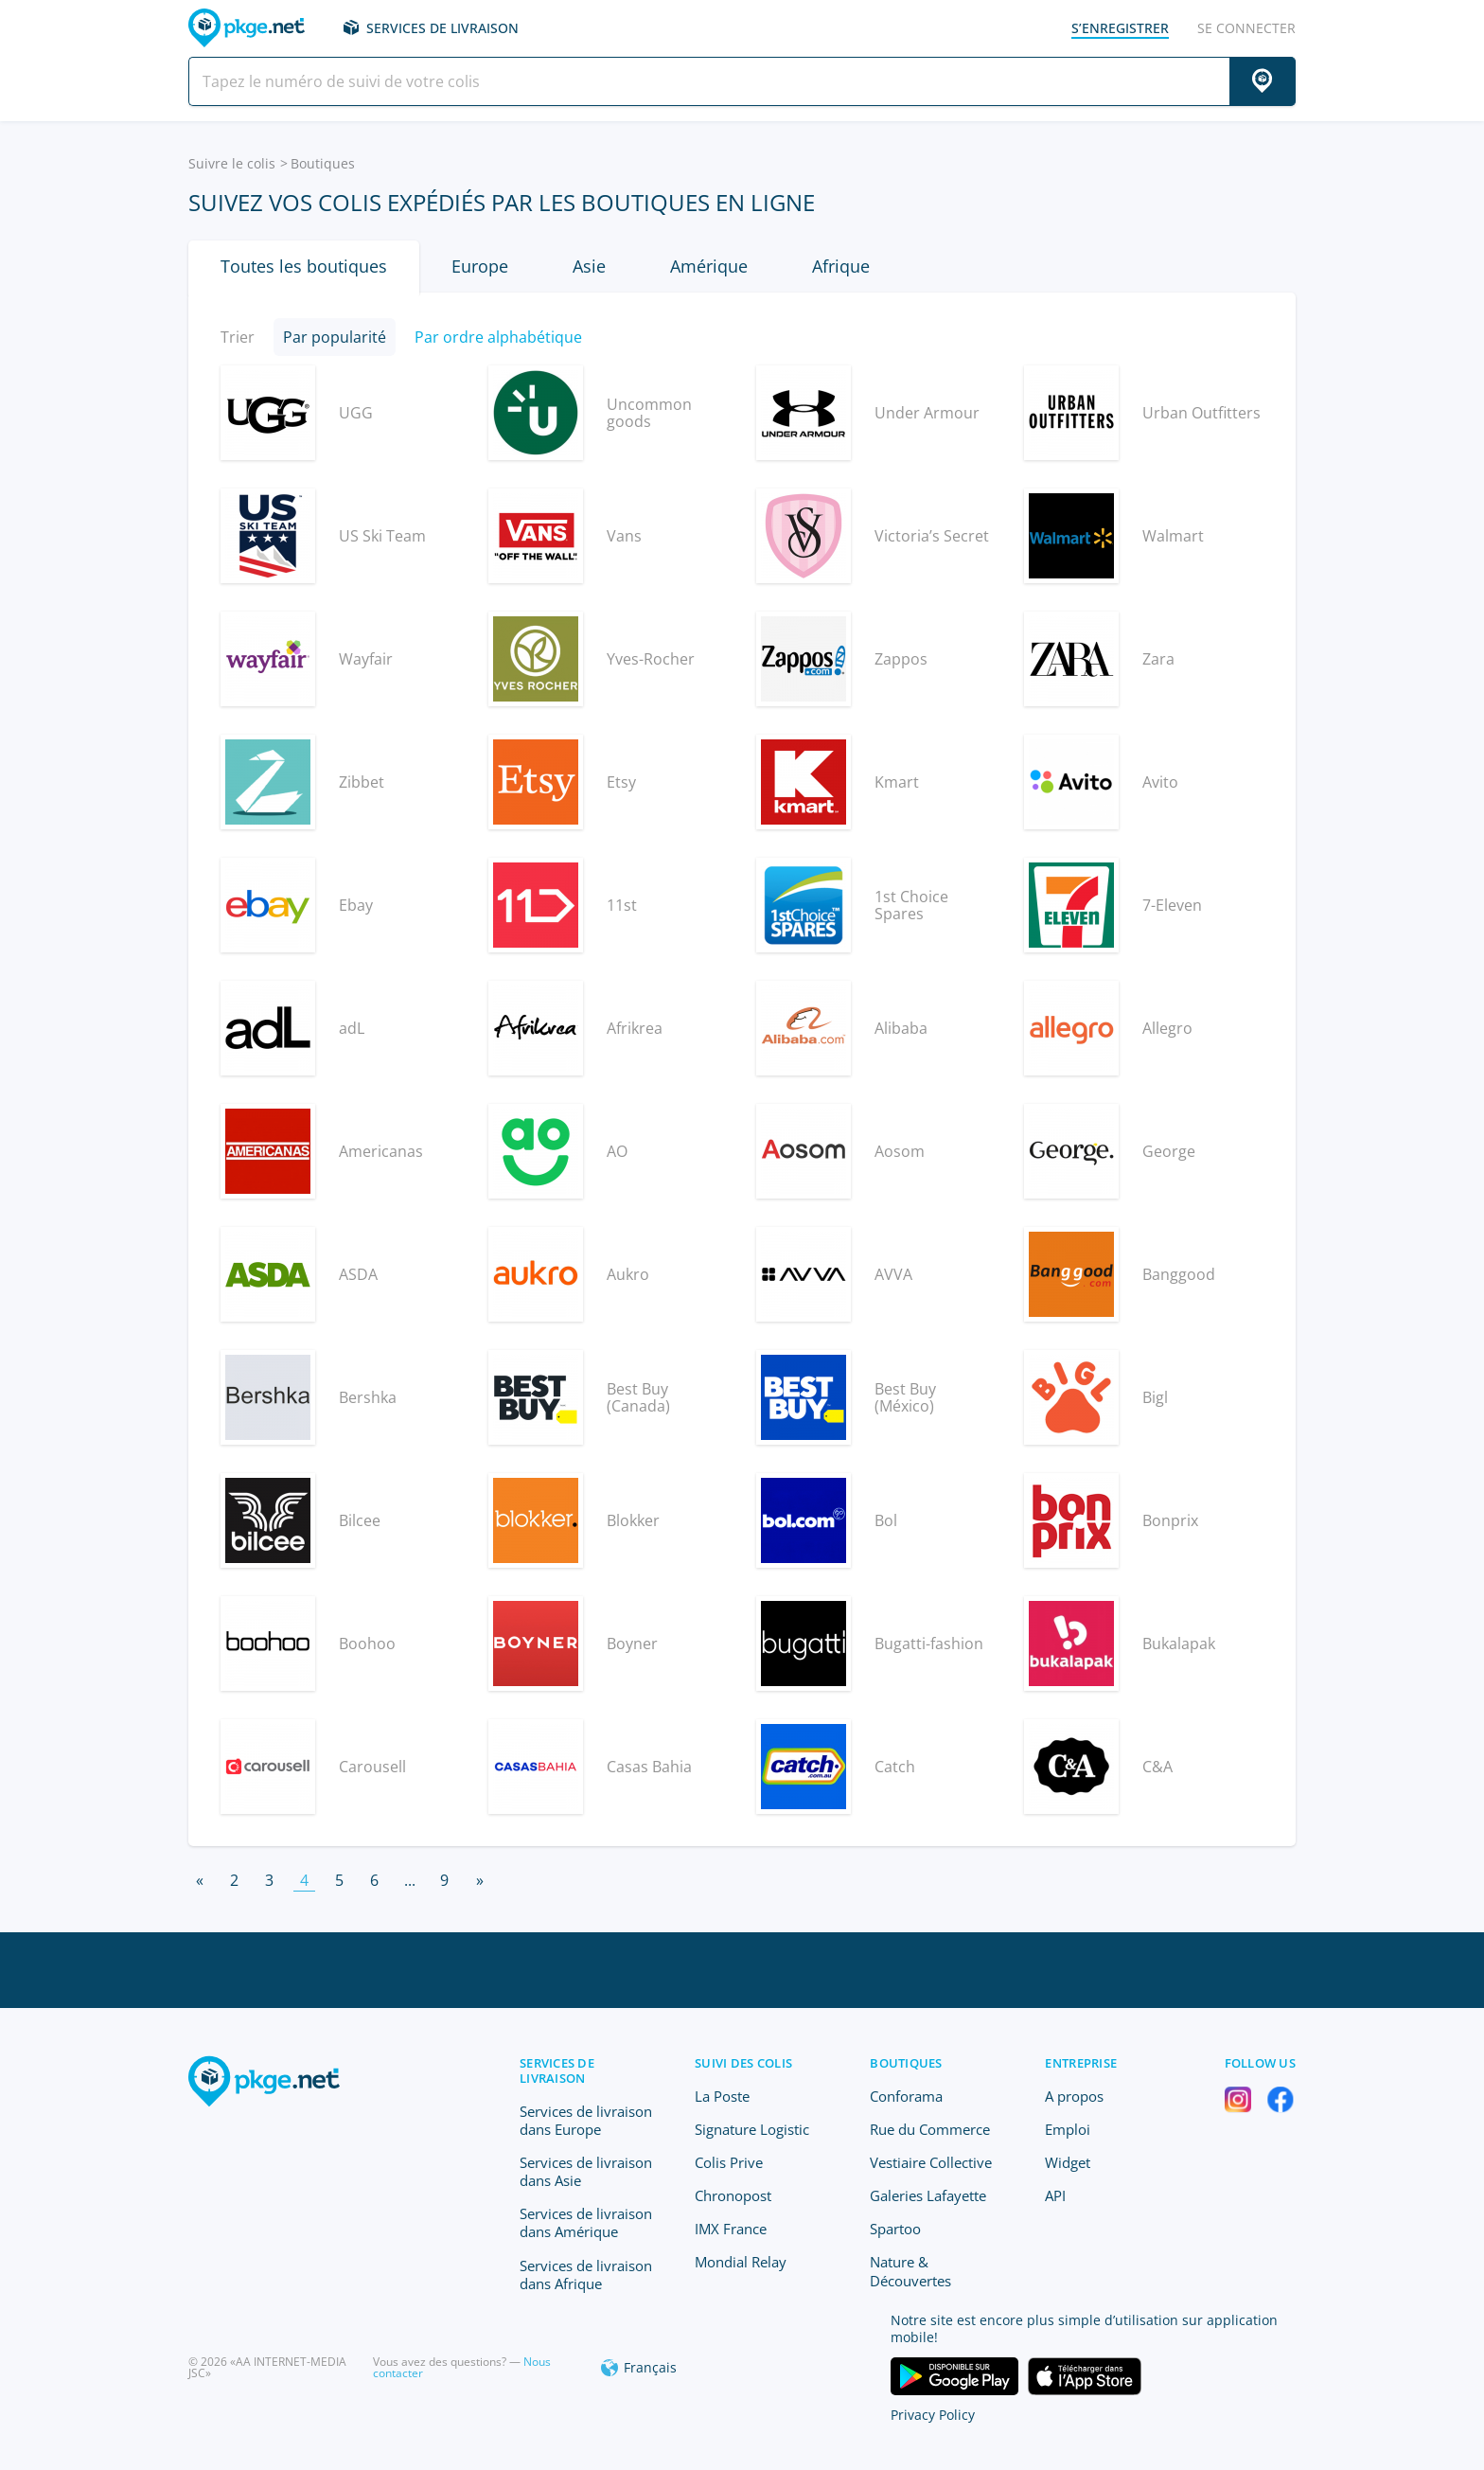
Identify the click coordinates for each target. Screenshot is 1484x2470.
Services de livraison (442, 28)
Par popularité (334, 337)
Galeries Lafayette (928, 2195)
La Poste (722, 2096)
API (1055, 2195)
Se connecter (1246, 28)
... (409, 1880)
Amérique (709, 266)
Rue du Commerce (930, 2129)
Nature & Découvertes (910, 2270)
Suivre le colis (231, 163)
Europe (479, 266)
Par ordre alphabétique (498, 337)
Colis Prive (729, 2162)
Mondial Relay (740, 2261)
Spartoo (895, 2228)
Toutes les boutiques (304, 266)
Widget (1067, 2162)
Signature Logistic (752, 2129)
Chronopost (733, 2195)
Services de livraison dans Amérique (586, 2222)
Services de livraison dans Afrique (586, 2274)
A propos (1074, 2096)
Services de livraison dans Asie (586, 2171)
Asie (589, 266)
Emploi (1067, 2129)
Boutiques (906, 2062)
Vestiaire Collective (931, 2162)
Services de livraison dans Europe (586, 2120)
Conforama (906, 2096)
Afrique (841, 266)
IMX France (731, 2228)
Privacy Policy (933, 2415)
